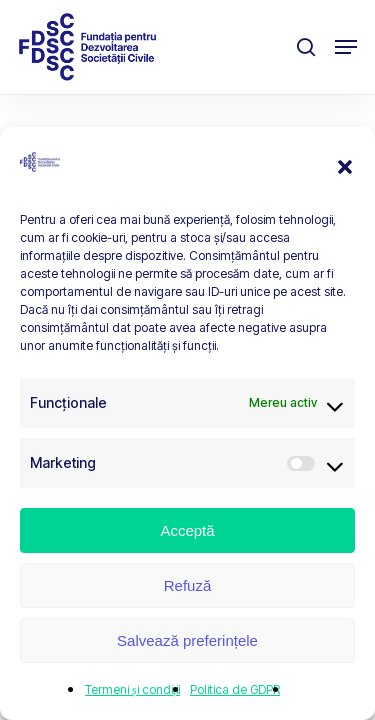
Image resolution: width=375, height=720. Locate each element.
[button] (345, 167)
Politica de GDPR (235, 689)
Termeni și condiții (132, 689)
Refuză (188, 585)
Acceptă (187, 530)
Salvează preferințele (187, 640)
